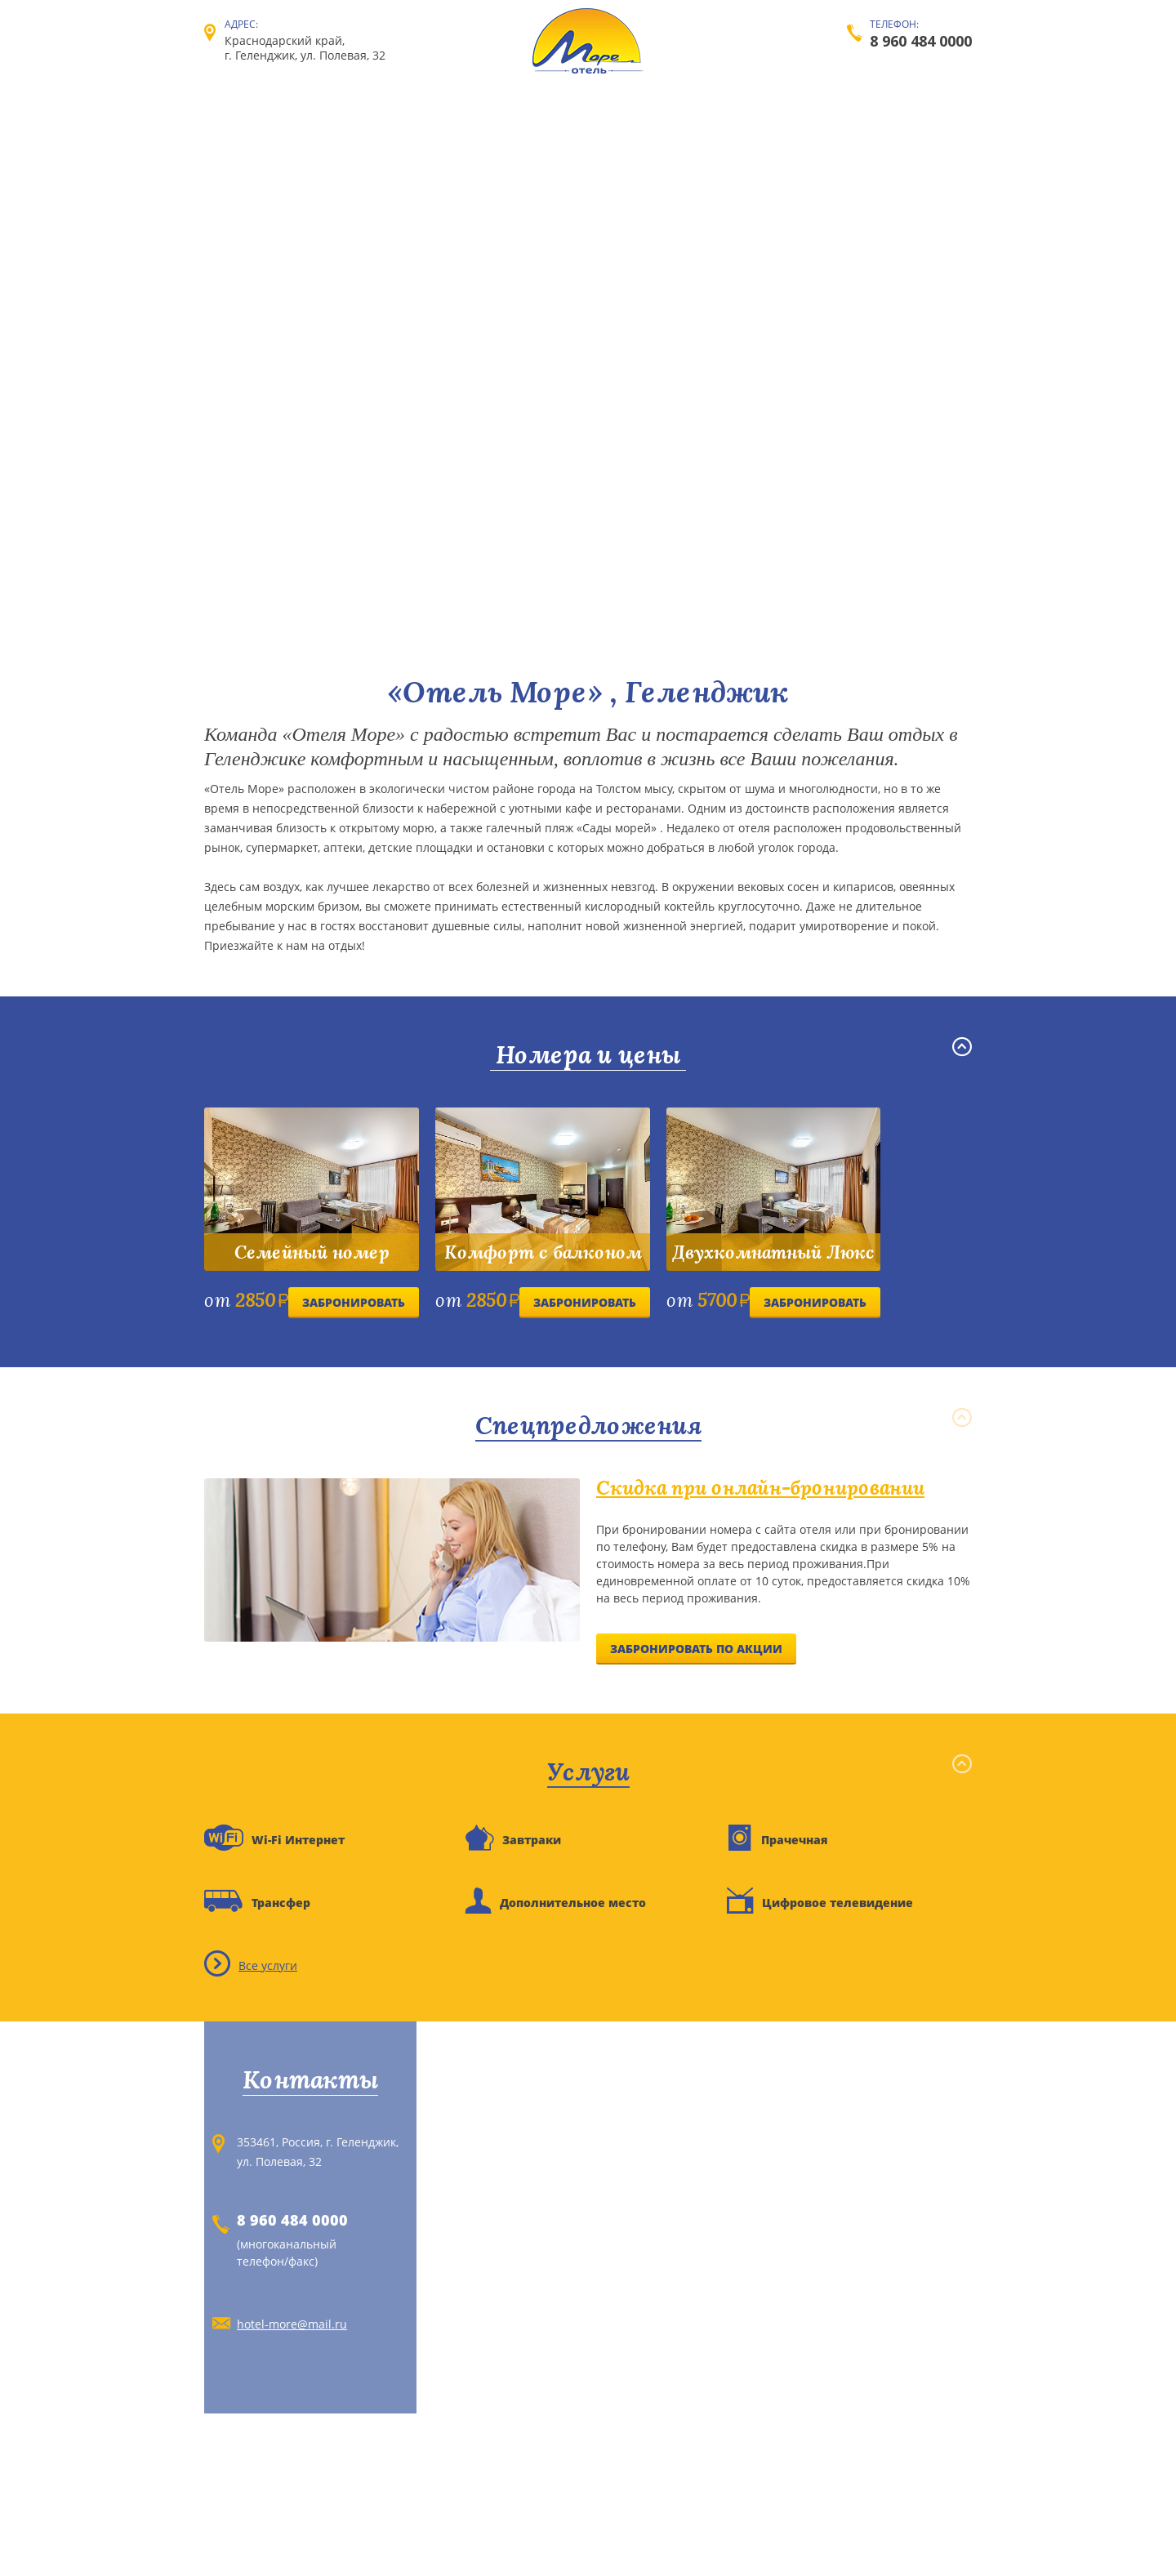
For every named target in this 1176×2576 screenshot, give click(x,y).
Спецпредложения (588, 1426)
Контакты (310, 2080)
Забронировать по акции (696, 1648)
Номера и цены (588, 1055)
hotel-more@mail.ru (292, 2324)
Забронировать (353, 1302)
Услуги (588, 1772)
